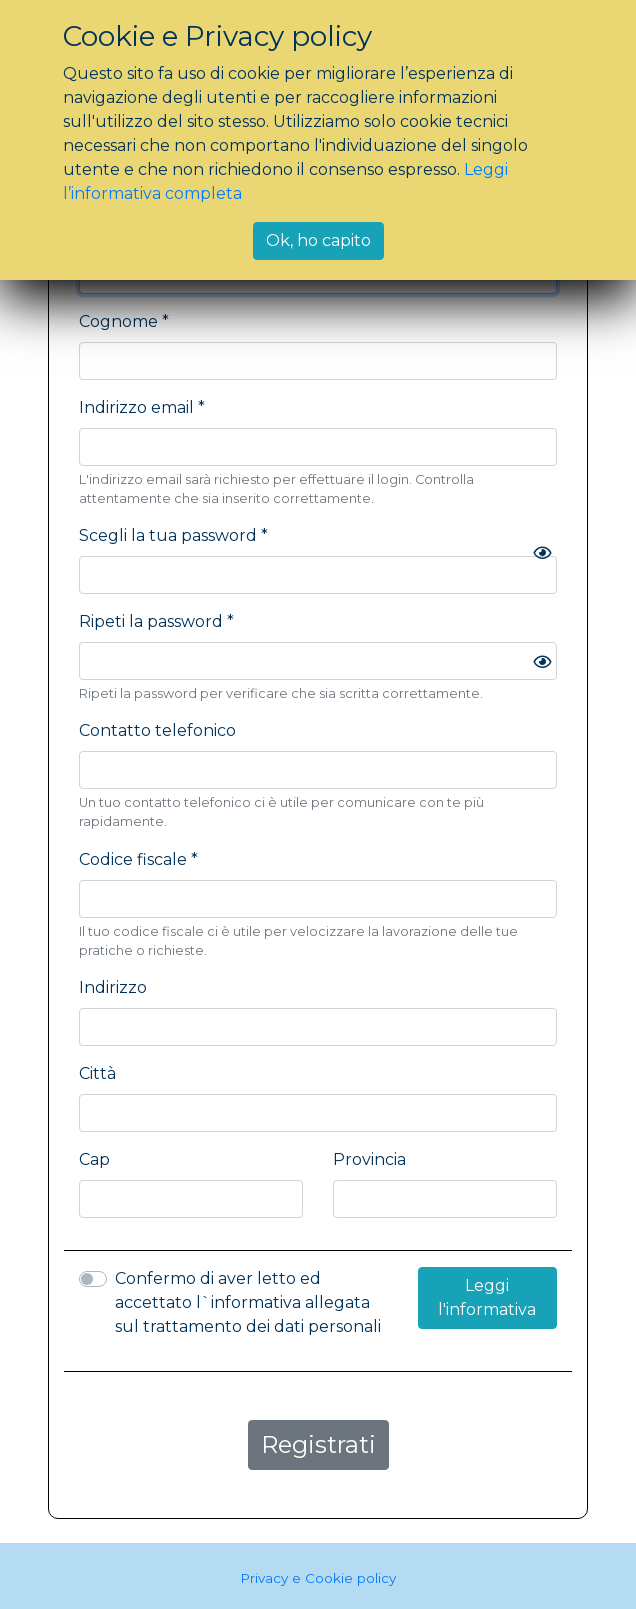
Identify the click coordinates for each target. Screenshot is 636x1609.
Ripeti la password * (156, 621)
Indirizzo (113, 987)
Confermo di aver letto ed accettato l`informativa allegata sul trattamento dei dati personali (248, 1302)
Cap (94, 1159)
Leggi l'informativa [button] (487, 1297)
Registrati (318, 1444)
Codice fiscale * (138, 859)
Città (97, 1073)
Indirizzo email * (142, 407)
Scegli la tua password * (173, 535)
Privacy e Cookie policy (318, 1578)
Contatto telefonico (157, 730)
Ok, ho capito (318, 240)
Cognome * (124, 321)
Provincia (369, 1159)
